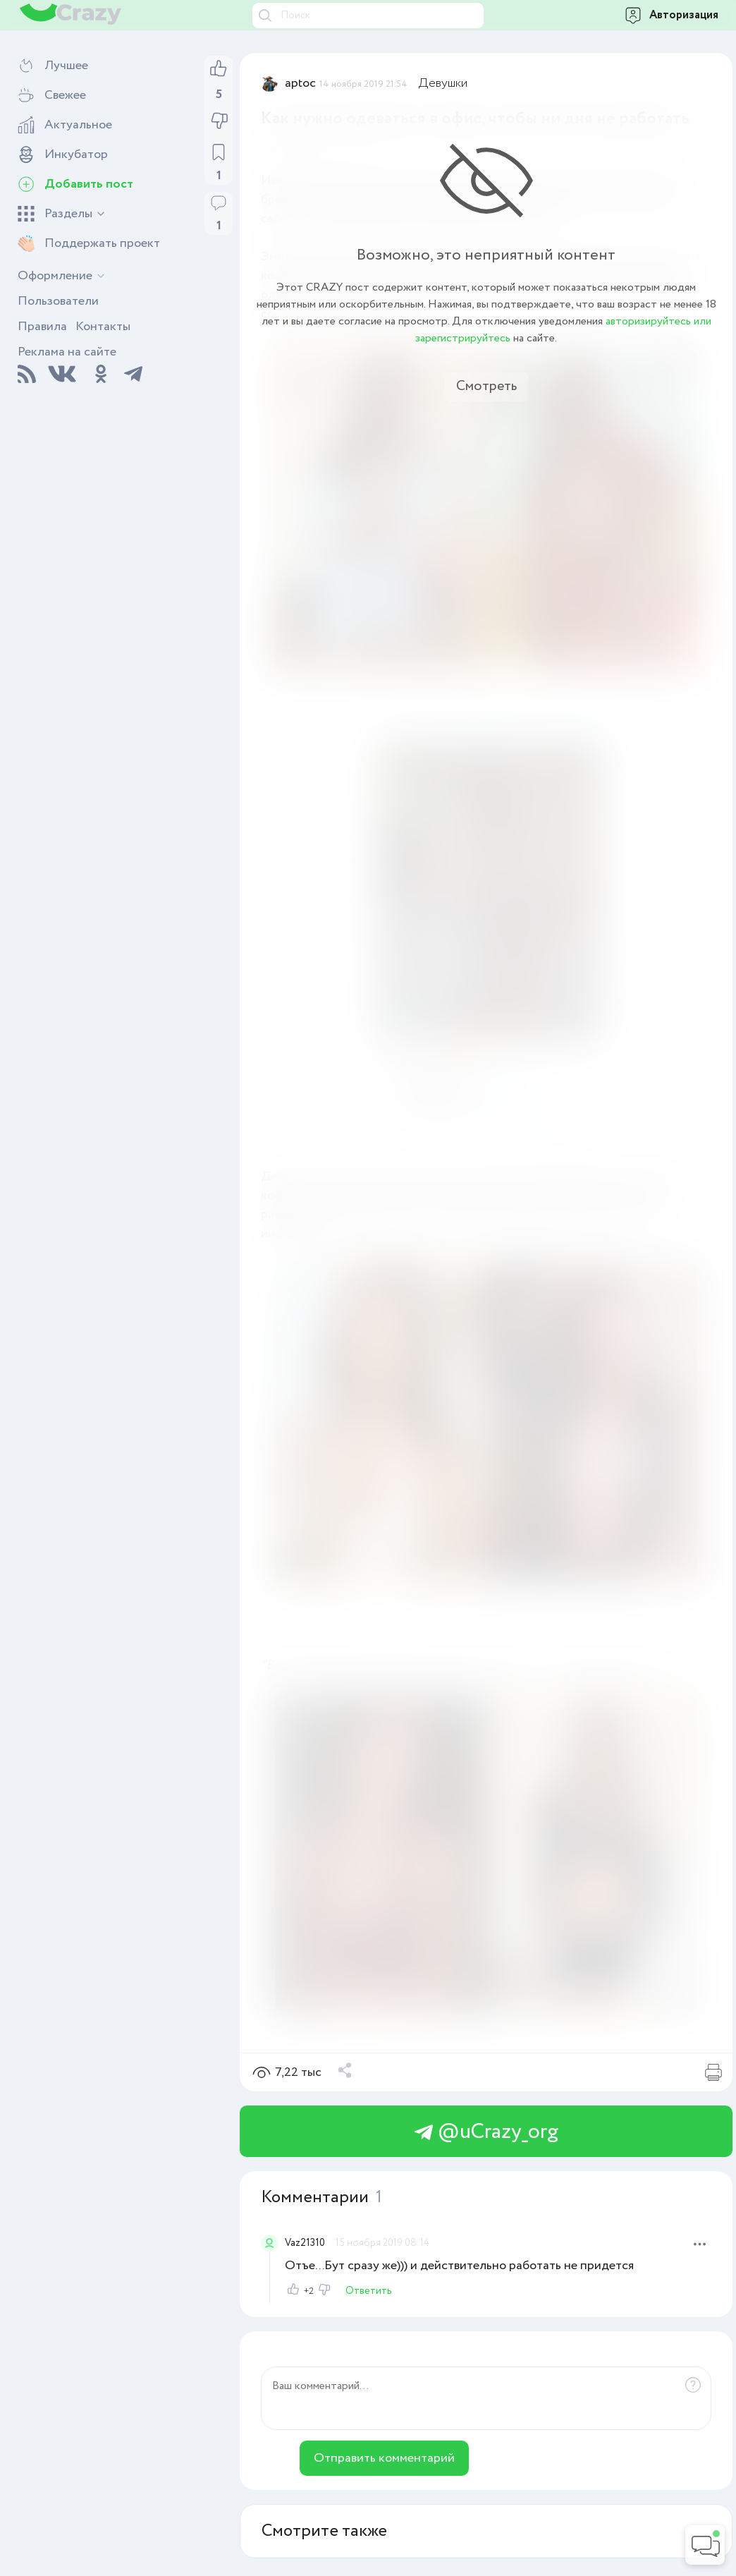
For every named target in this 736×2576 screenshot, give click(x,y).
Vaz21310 (305, 2243)
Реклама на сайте (67, 352)
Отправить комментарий (384, 2458)
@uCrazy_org (486, 2132)
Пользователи (58, 301)
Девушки (443, 83)
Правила (42, 326)
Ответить (368, 2291)
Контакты (102, 326)
